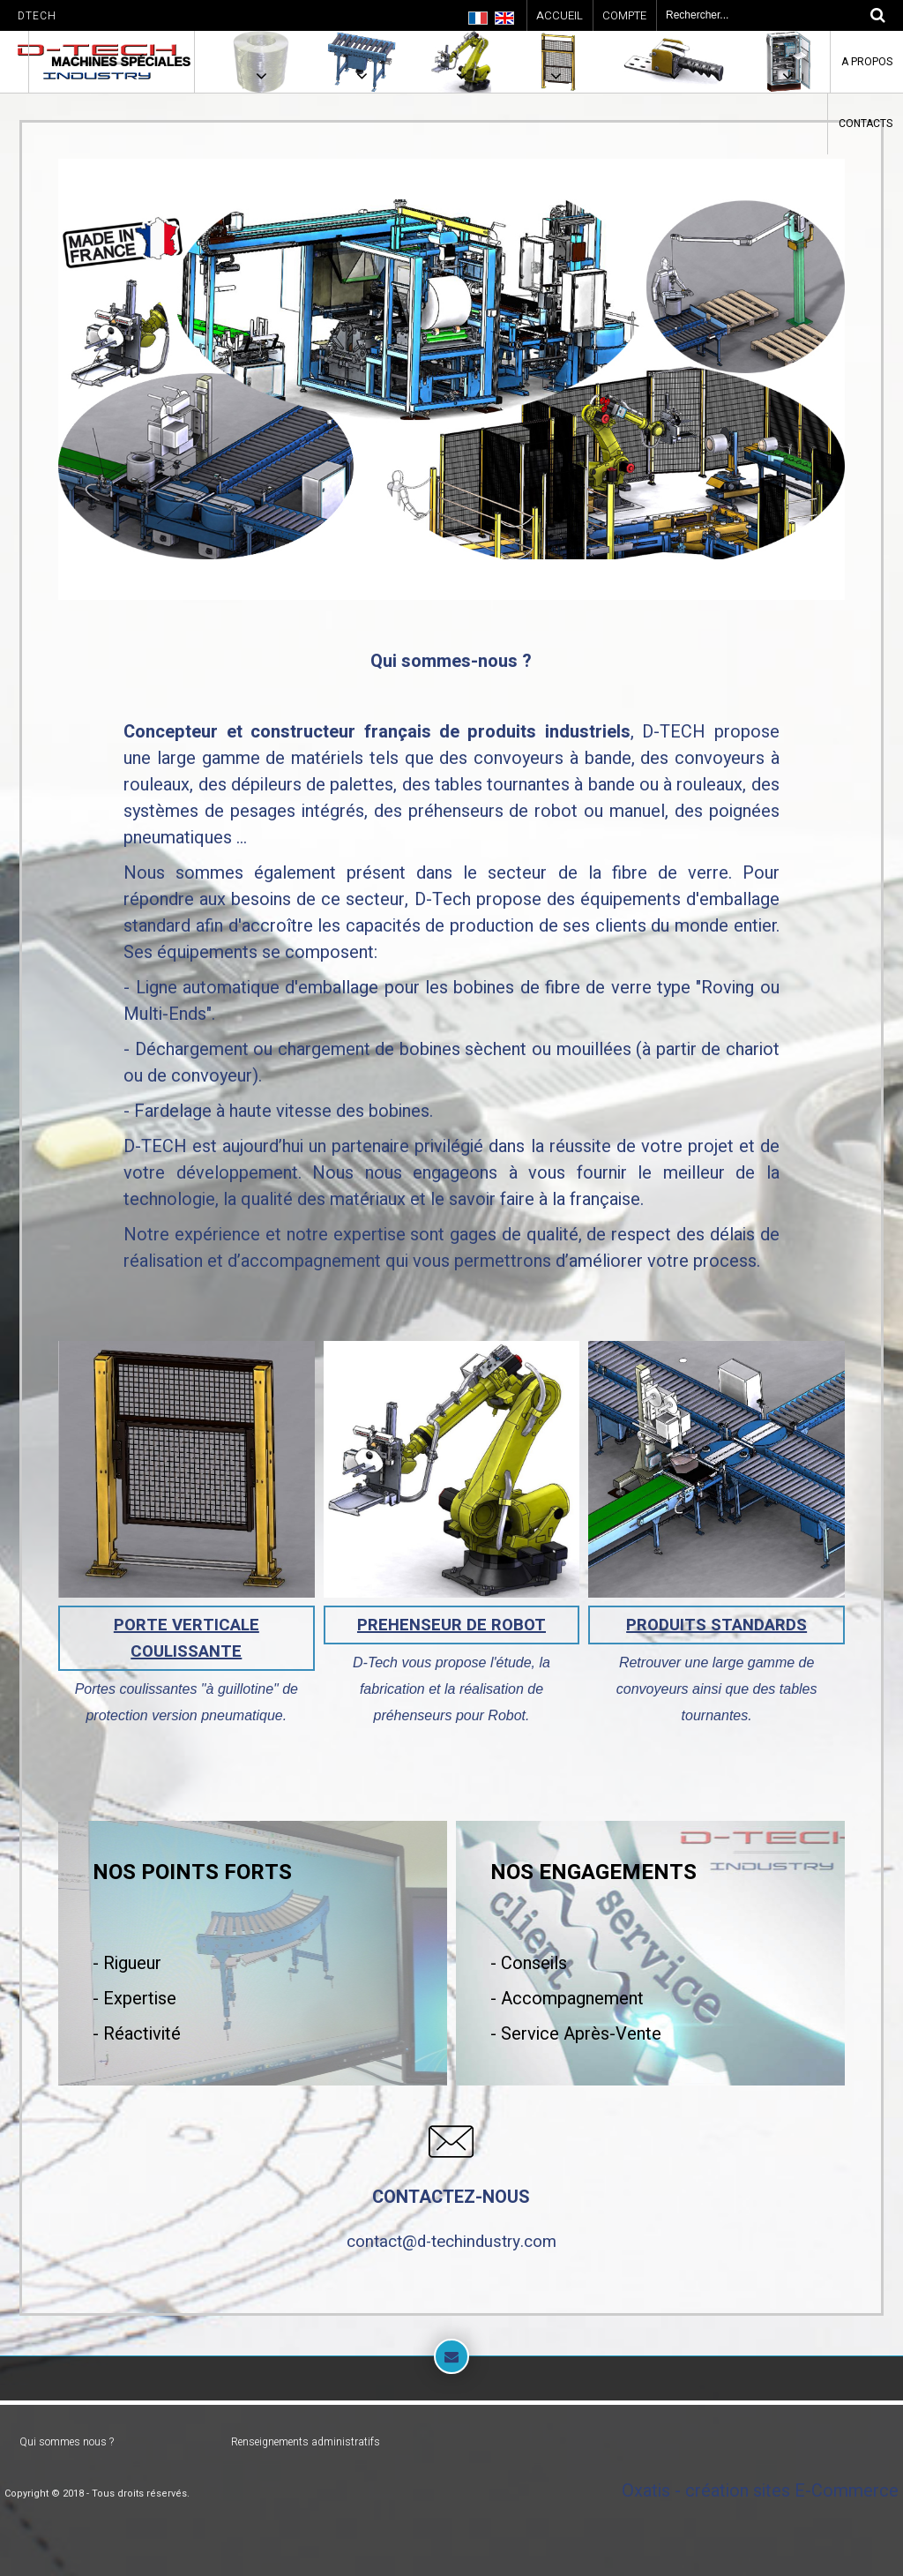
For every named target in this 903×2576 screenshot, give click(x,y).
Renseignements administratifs (305, 2442)
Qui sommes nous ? (66, 2442)
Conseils (531, 1963)
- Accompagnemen (564, 1998)
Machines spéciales (120, 62)
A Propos (866, 62)
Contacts (865, 123)
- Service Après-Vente (575, 2034)
